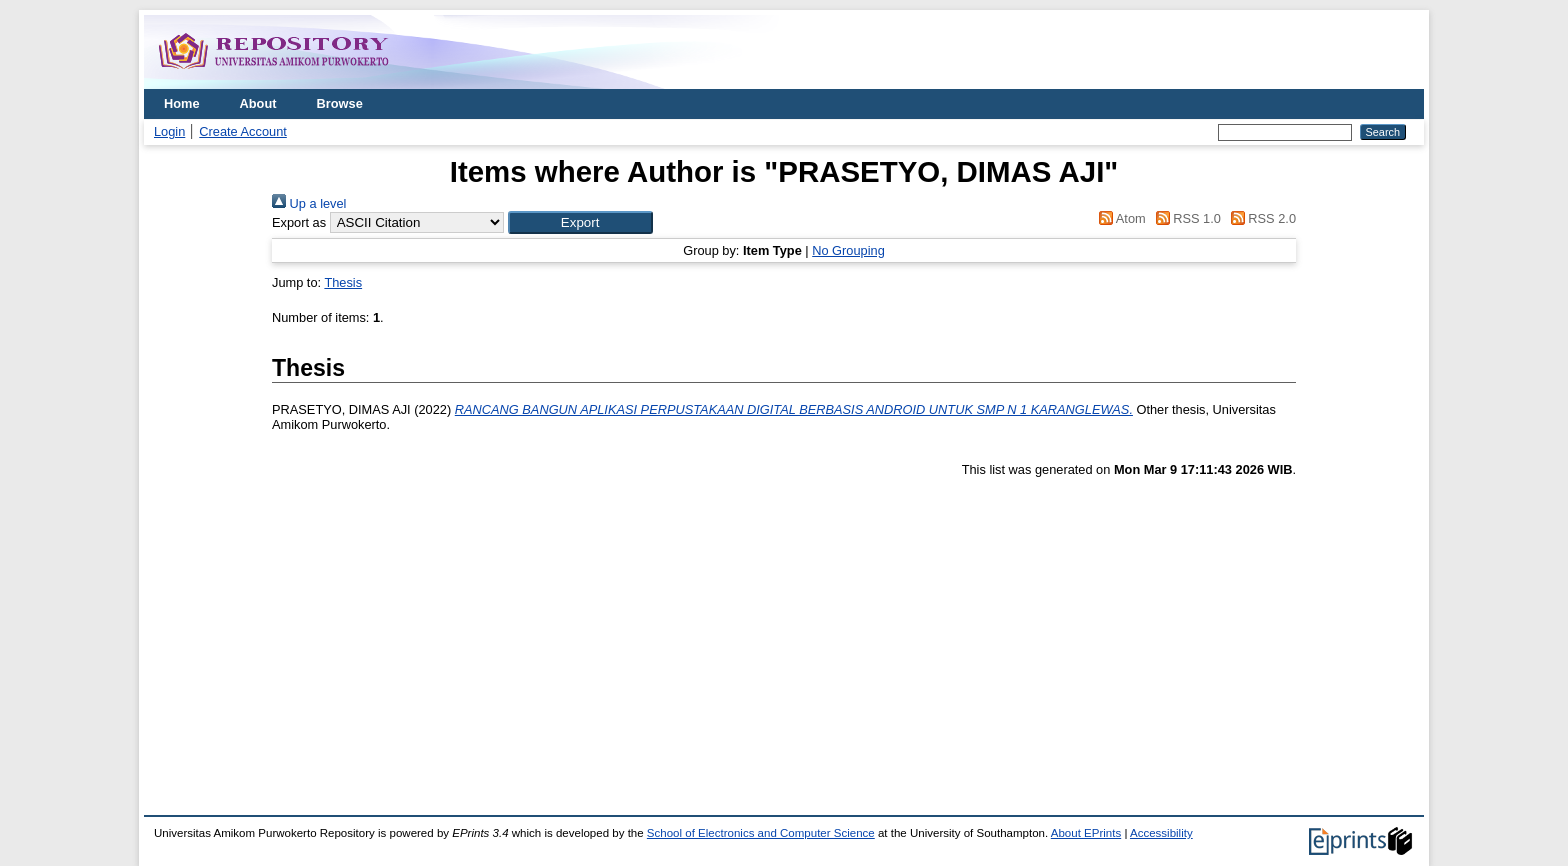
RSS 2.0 (1260, 218)
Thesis (343, 282)
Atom (1119, 218)
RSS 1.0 (1185, 218)
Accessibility (1161, 833)
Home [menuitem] (182, 103)
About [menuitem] (258, 103)
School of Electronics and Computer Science (761, 833)
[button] (580, 222)
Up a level (309, 203)
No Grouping (848, 250)
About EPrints (1086, 833)
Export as (299, 222)
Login (169, 131)
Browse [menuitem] (340, 103)
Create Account (243, 131)
